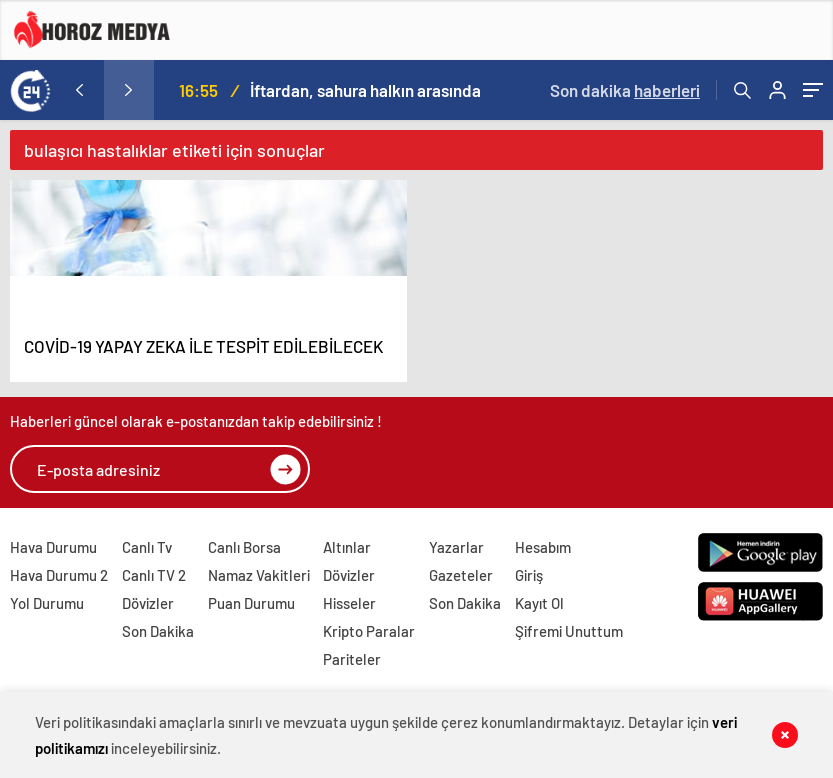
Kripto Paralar (369, 631)
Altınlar (347, 547)
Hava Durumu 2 (59, 575)
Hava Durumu (53, 547)
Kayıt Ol (539, 603)
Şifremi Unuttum (569, 631)
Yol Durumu (47, 603)
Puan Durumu (251, 603)
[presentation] (79, 90)
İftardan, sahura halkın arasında (365, 90)
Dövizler (148, 603)
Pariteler (352, 659)
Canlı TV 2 (154, 575)
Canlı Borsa (244, 547)
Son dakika (625, 90)
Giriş (529, 575)
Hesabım (543, 547)
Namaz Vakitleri (259, 575)
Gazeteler (461, 575)
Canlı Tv (147, 547)
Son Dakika (158, 631)
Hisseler (349, 603)
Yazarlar (456, 547)
